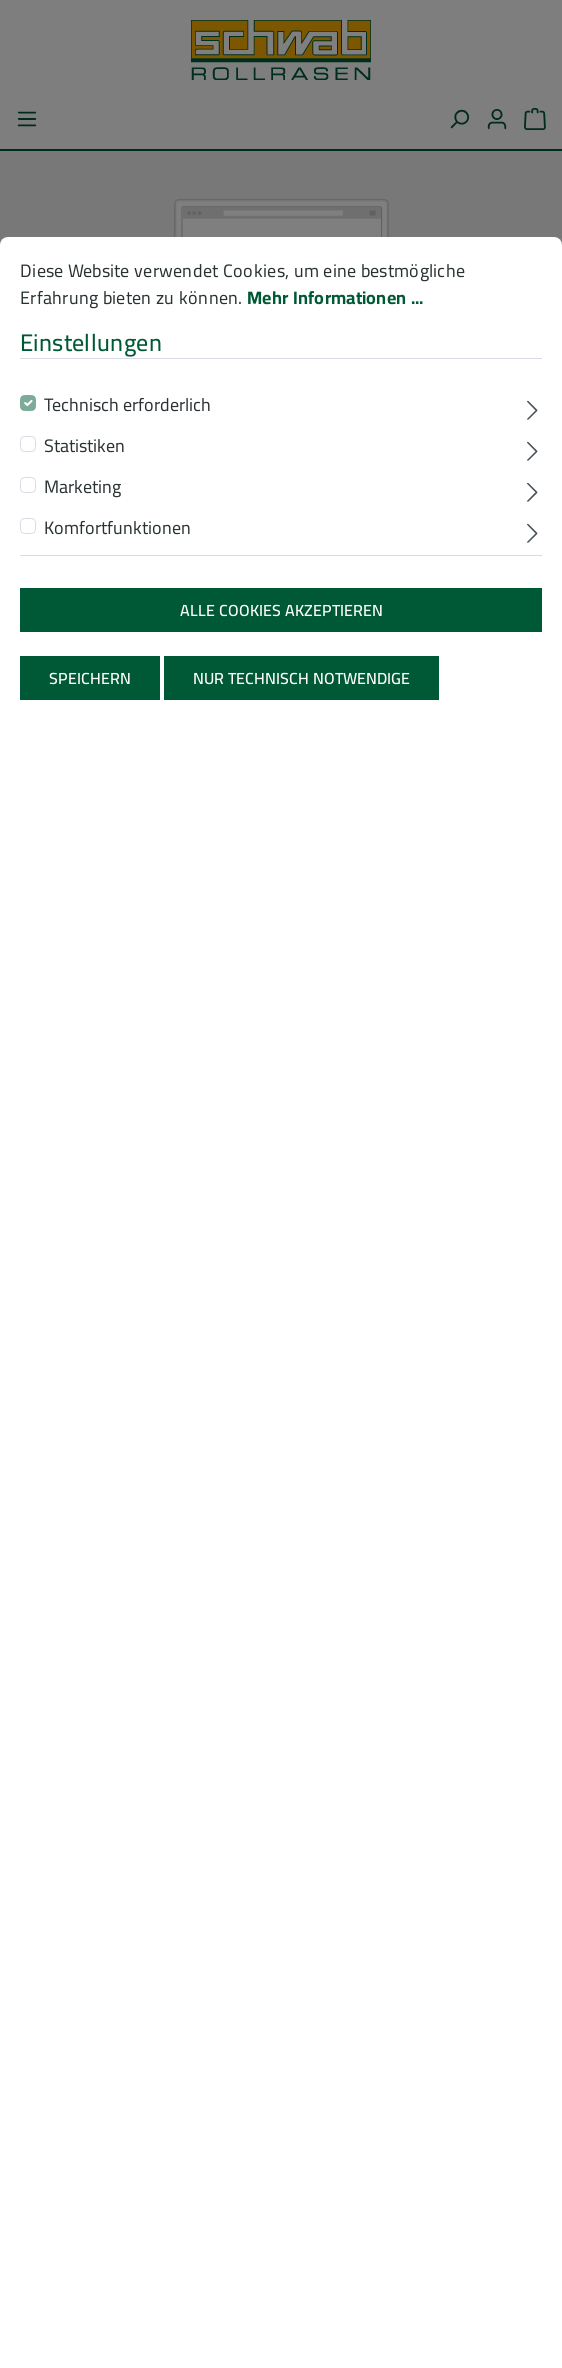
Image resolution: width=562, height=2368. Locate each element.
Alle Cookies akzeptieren (281, 718)
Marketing (82, 594)
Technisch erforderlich (127, 512)
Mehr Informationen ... (335, 405)
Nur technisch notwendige (301, 787)
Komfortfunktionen (117, 635)
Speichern (90, 787)
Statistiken (84, 553)
